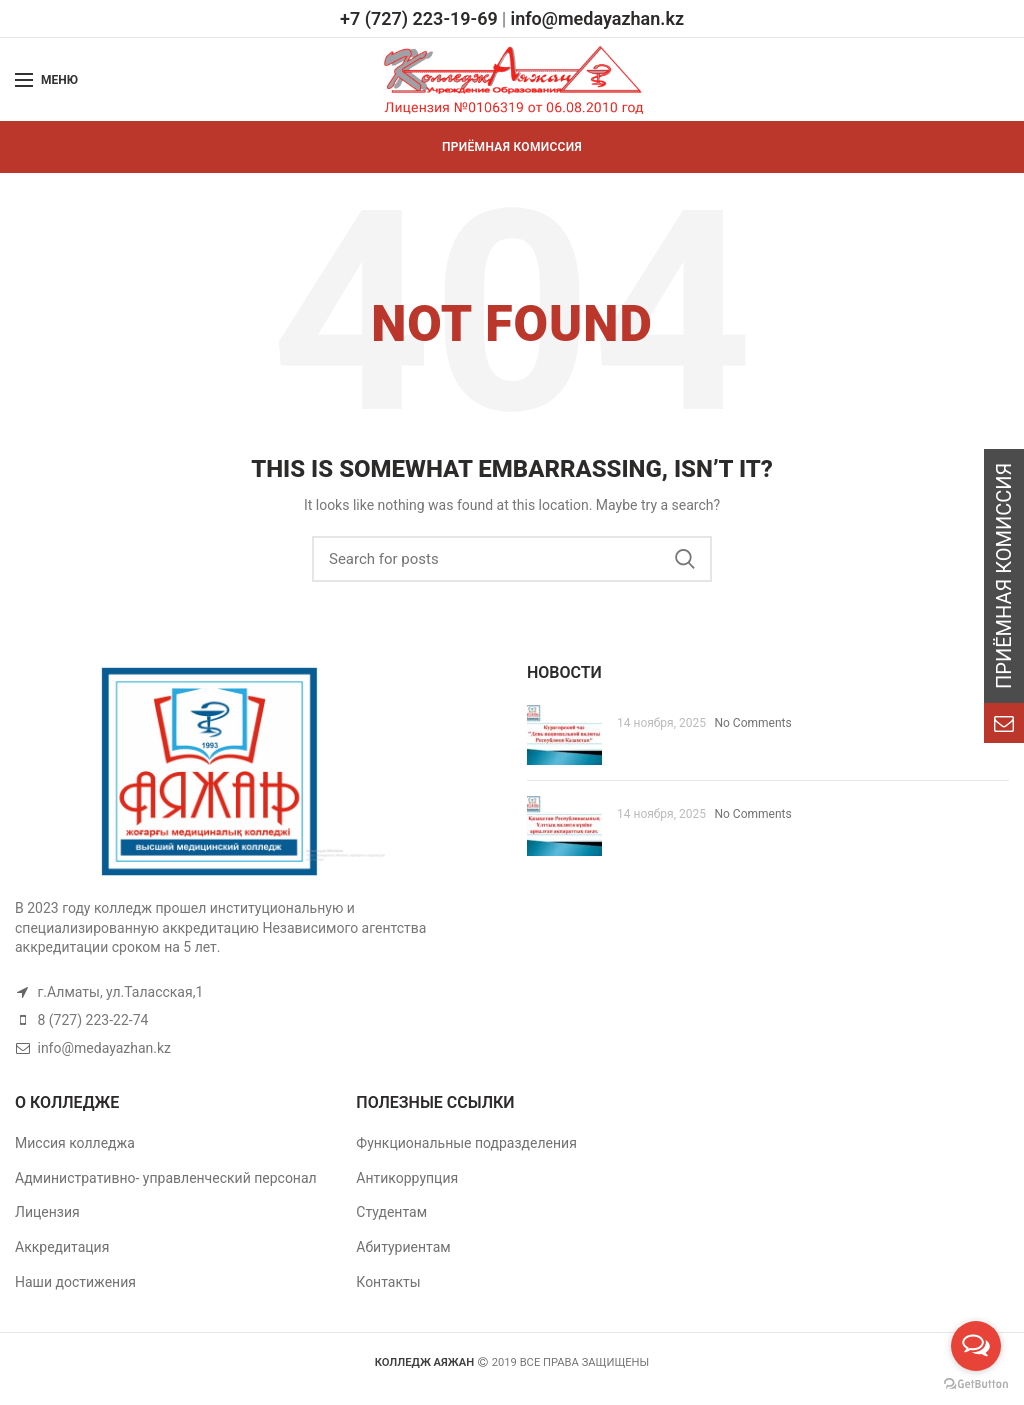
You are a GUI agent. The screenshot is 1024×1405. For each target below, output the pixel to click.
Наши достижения (75, 1282)
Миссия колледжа (75, 1143)
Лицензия (47, 1212)
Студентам (391, 1212)
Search (685, 559)
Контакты (388, 1282)
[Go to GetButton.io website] (976, 1384)
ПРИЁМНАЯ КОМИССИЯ (512, 147)
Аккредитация (62, 1247)
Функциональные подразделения (466, 1143)
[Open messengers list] (976, 1346)
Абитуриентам (403, 1247)
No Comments (752, 723)
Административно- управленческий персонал (166, 1178)
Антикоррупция (407, 1178)
